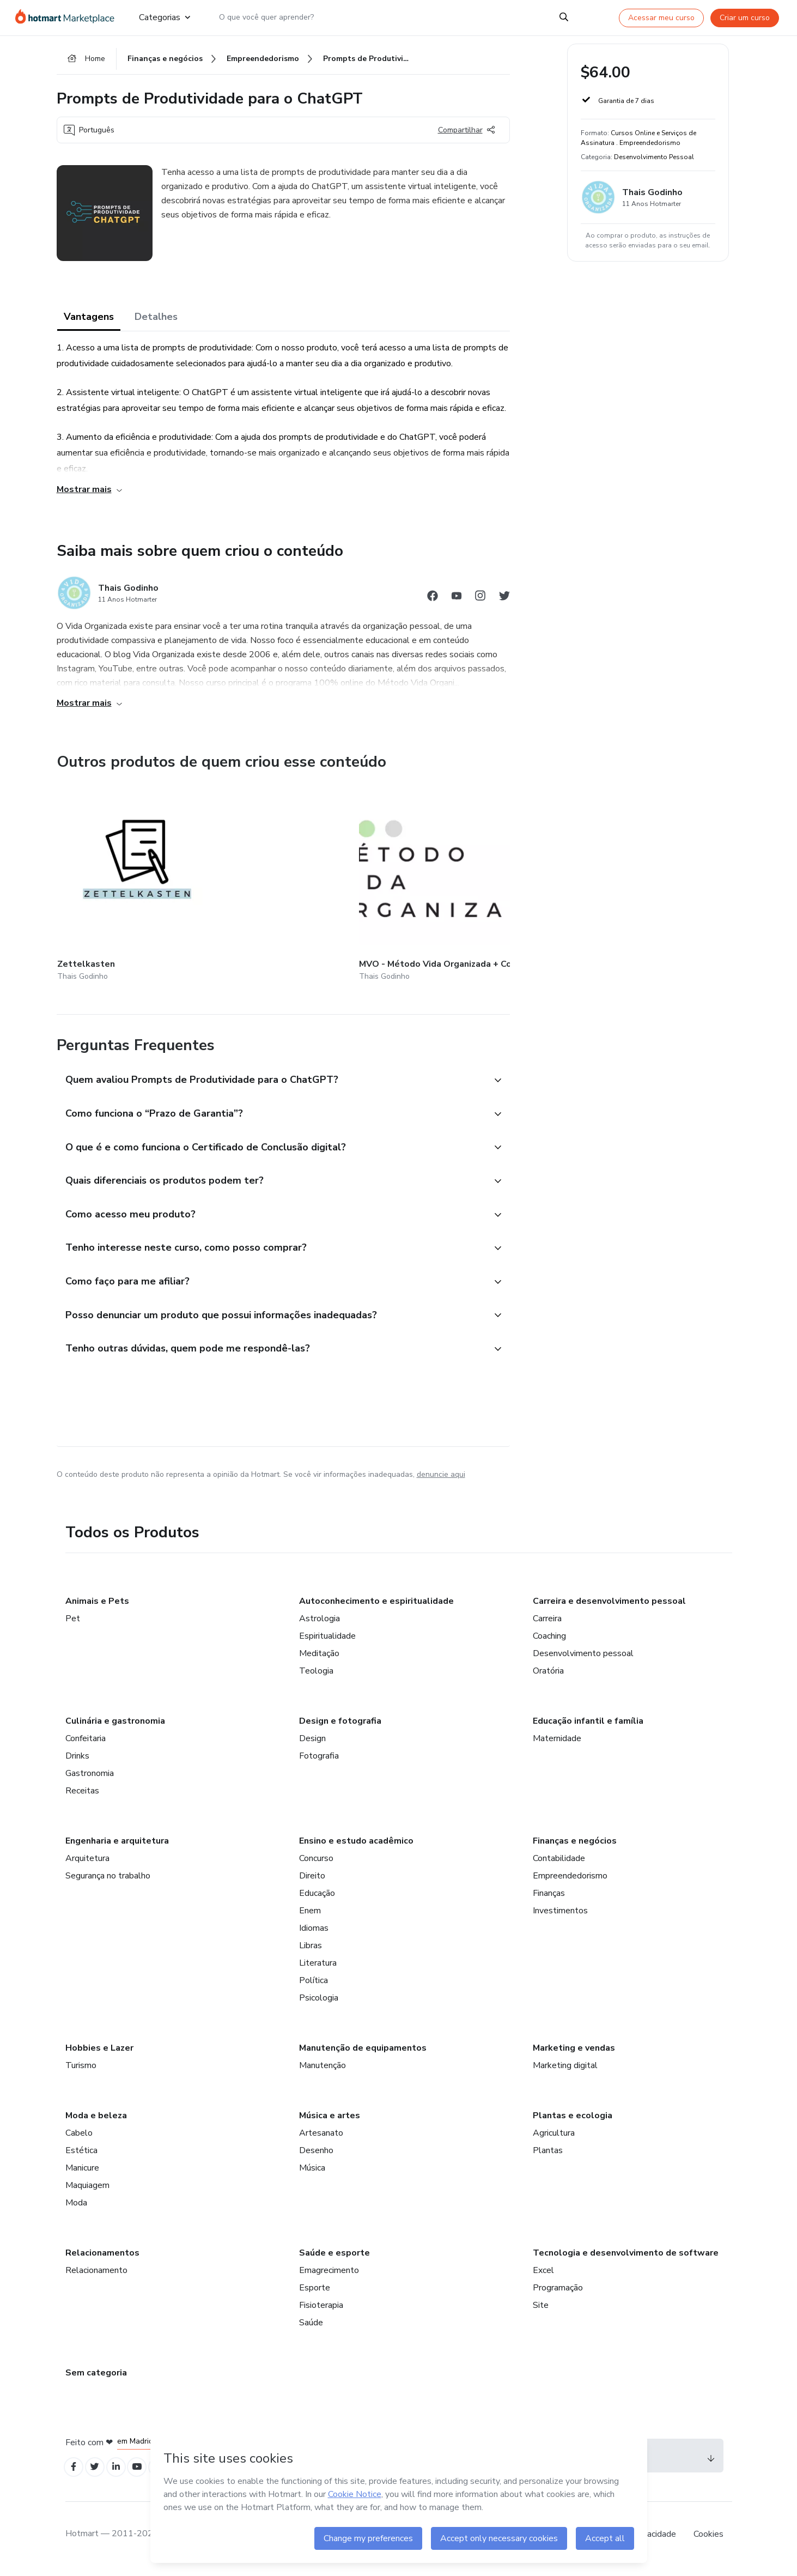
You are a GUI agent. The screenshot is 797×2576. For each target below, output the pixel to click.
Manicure (82, 2174)
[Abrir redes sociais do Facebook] (432, 602)
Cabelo (79, 2139)
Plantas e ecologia (572, 2122)
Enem (310, 1917)
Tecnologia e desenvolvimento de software (626, 2259)
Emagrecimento (329, 2276)
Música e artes (329, 2122)
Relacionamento (96, 2276)
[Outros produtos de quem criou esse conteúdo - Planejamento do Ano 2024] (376, 880)
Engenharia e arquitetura (117, 1847)
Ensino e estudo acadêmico (356, 1847)
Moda (76, 2209)
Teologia (316, 1677)
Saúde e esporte (334, 2259)
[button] (271, 1069)
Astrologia (319, 1625)
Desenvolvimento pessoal (583, 1659)
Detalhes (156, 321)
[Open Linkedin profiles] (123, 2474)
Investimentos (560, 1917)
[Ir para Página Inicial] (68, 17)
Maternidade (557, 1744)
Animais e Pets (97, 1607)
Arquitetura (87, 1864)
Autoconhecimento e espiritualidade (376, 1607)
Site (541, 2311)
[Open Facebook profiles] (75, 2474)
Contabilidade (559, 1864)
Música (312, 2174)
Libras (310, 1951)
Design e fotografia (340, 1727)
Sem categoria (96, 2379)
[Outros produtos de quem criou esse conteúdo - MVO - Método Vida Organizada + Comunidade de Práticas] (246, 880)
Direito (312, 1882)
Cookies (708, 2543)
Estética (81, 2156)
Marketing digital (565, 2071)
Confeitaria (85, 1744)
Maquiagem (87, 2191)
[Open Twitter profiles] (98, 2474)
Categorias (164, 17)
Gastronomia (89, 1779)
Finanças (549, 1899)
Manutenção (322, 2071)
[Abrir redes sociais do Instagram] (480, 602)
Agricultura (554, 2139)
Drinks (77, 1762)
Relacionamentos (102, 2259)
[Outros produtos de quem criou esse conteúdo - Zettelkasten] (117, 880)
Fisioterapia (321, 2311)
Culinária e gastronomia (115, 1727)
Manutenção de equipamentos (363, 2054)
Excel (543, 2276)
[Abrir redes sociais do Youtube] (456, 602)
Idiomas (313, 1934)
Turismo (80, 2071)
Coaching (549, 1642)
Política (313, 1986)
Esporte (314, 2294)
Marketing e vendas (574, 2054)
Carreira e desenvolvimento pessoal (609, 1607)
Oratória (548, 1677)
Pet (72, 1625)
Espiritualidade (327, 1642)
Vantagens (89, 321)
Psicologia (318, 2004)
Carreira (547, 1625)
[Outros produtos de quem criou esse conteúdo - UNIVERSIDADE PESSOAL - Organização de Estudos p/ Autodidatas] (505, 880)
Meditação (319, 1659)
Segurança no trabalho (107, 1882)
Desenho (316, 2156)
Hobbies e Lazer (99, 2054)
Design (312, 1744)
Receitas (82, 1797)
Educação (317, 1899)
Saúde (311, 2329)
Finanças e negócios (575, 1847)
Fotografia (319, 1762)
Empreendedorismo (570, 1882)
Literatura (318, 1969)
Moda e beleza (96, 2122)
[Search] (564, 17)
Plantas (548, 2156)
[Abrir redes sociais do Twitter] (504, 602)
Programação (558, 2294)
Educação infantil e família (588, 1727)
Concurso (316, 1864)
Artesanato (321, 2139)
